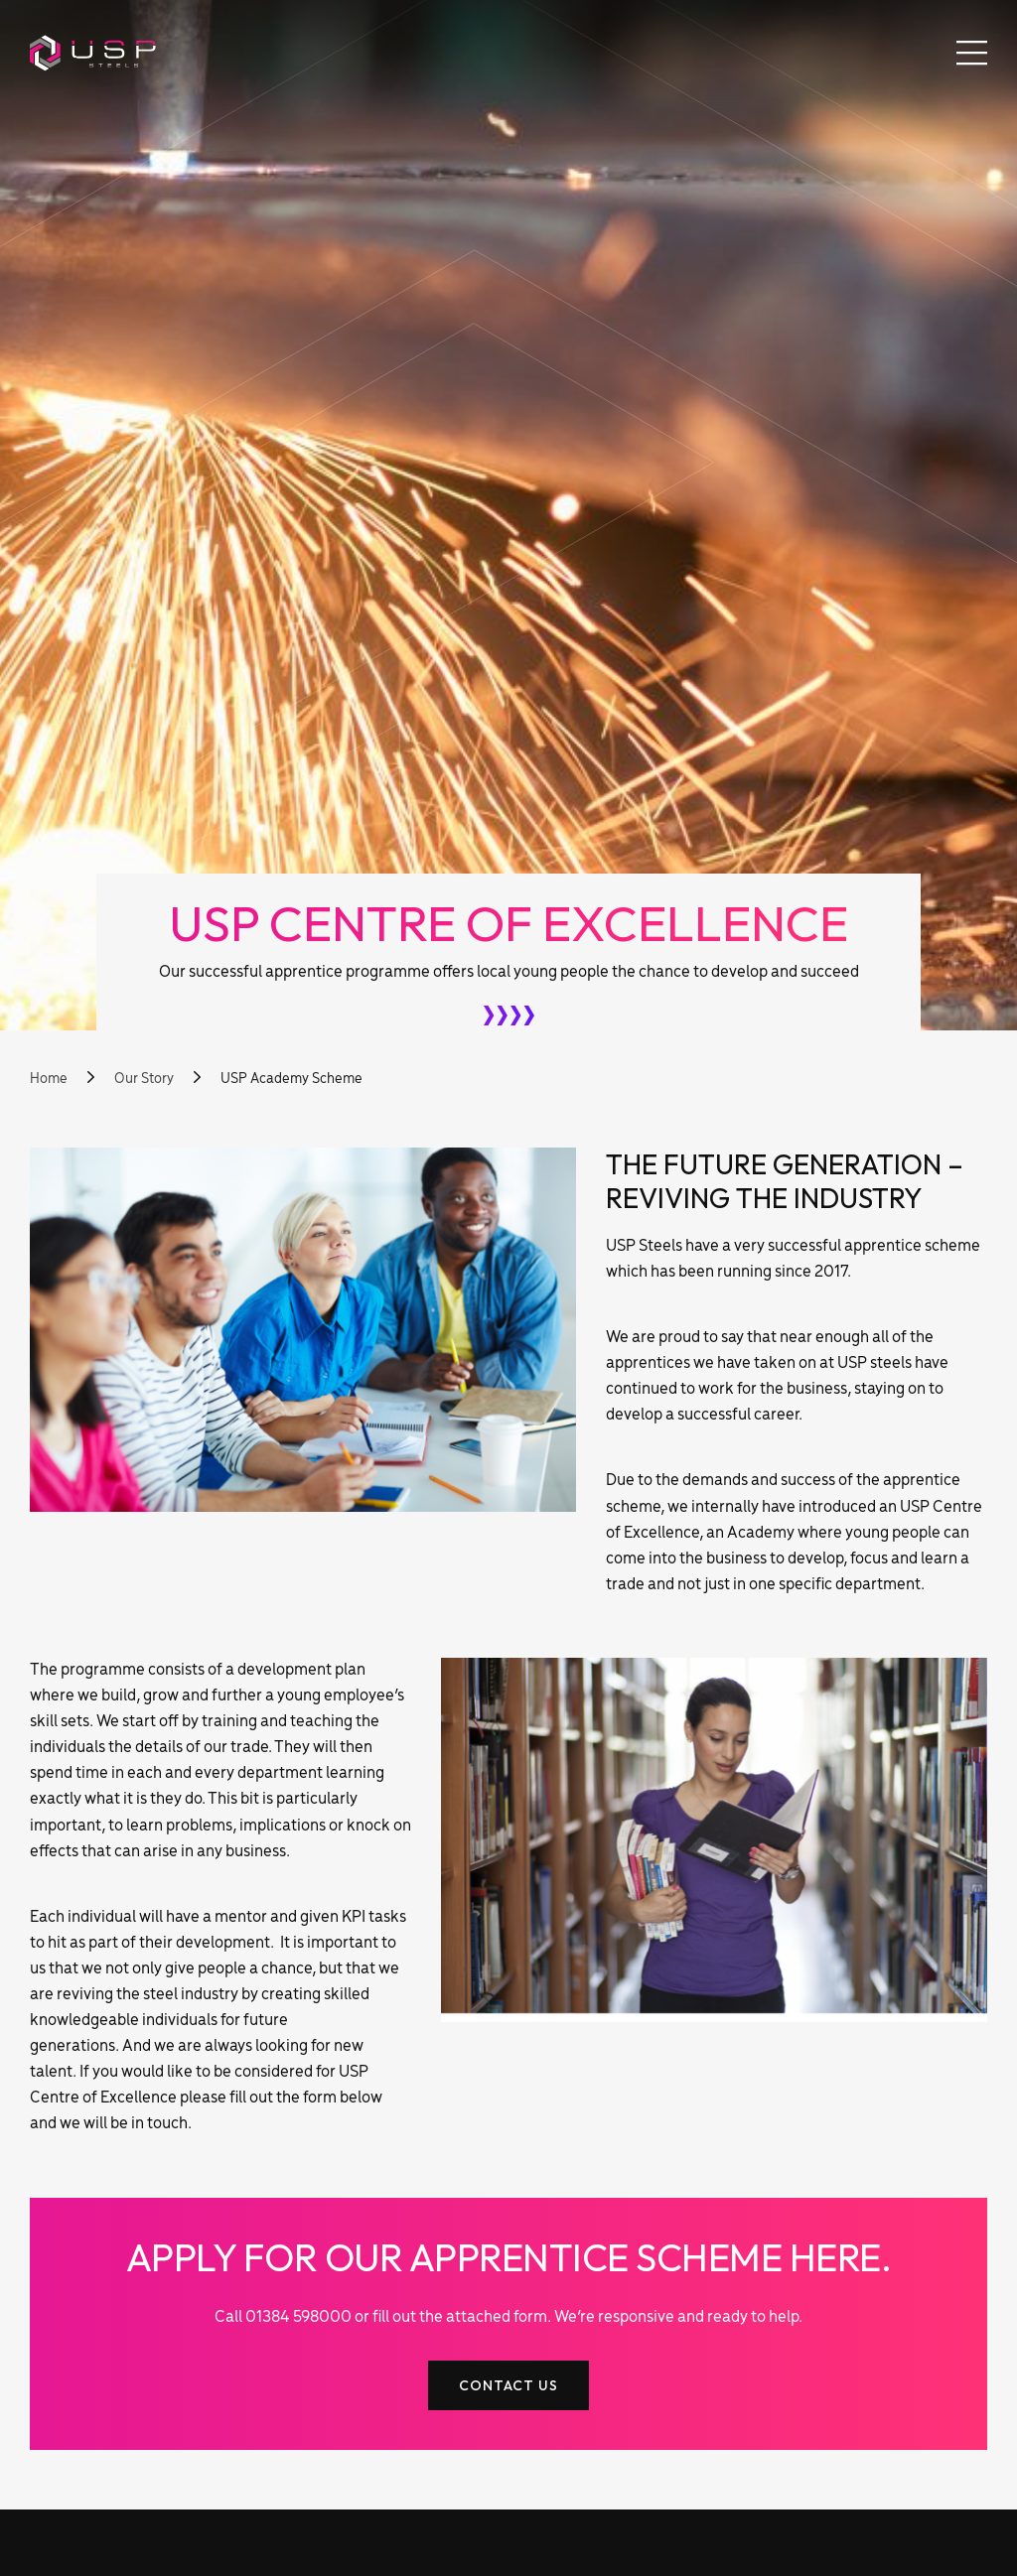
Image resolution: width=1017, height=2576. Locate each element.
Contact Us (508, 2385)
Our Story (145, 1079)
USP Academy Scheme (293, 1079)
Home (49, 1079)
